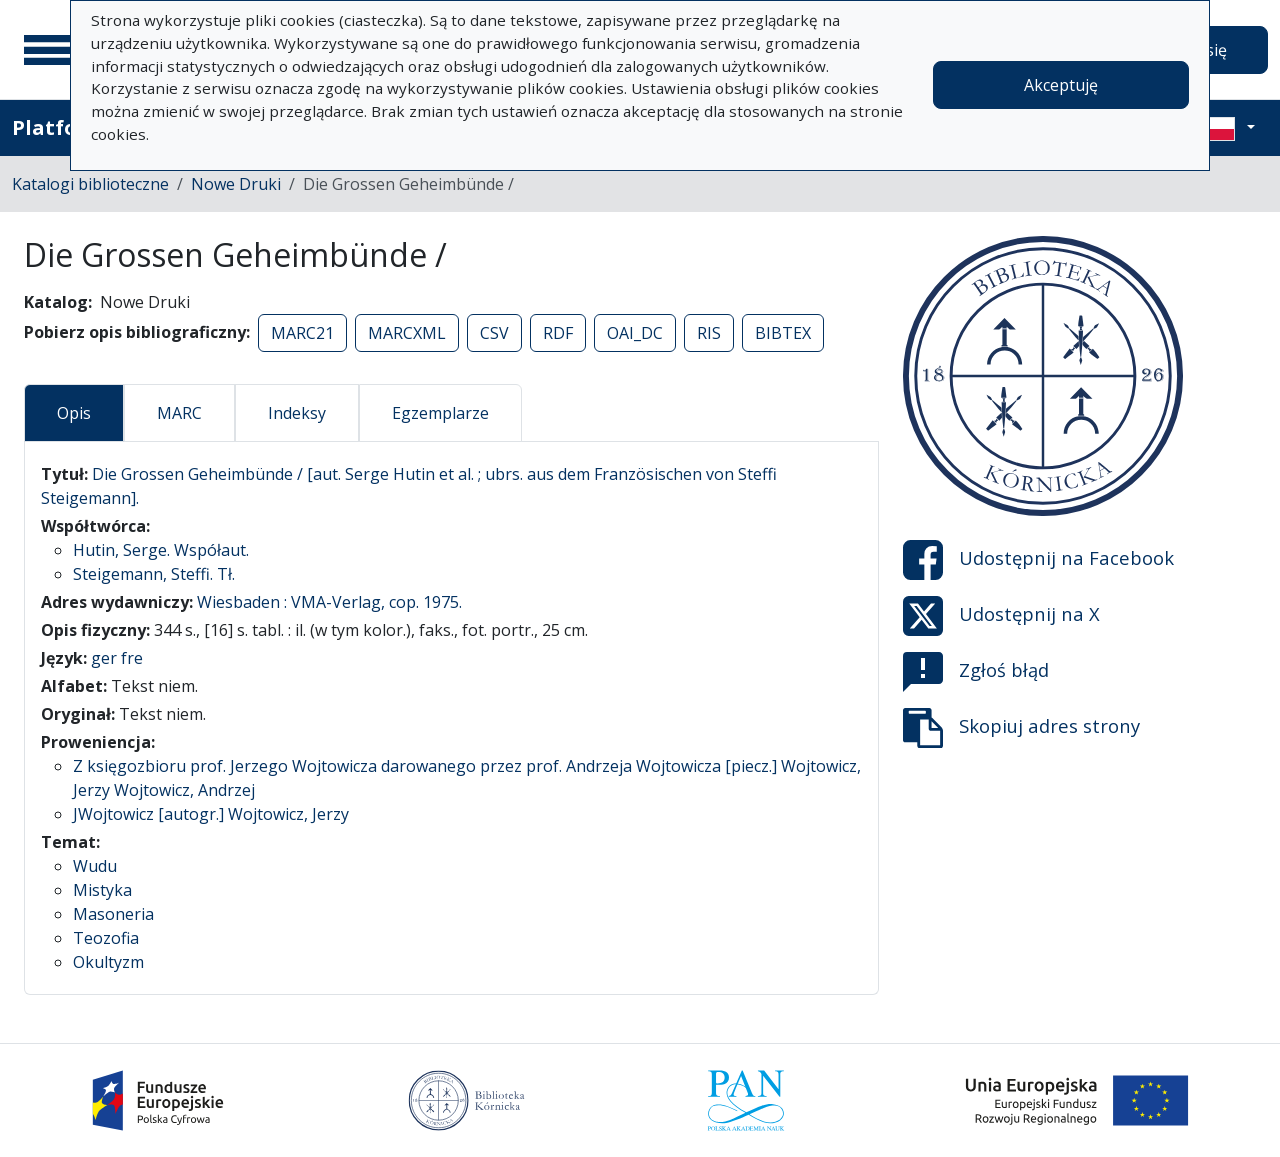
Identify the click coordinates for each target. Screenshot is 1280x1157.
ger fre (117, 658)
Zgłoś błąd (976, 672)
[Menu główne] (49, 50)
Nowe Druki (236, 184)
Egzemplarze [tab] (440, 413)
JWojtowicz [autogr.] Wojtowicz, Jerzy (211, 814)
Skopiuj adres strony (1021, 728)
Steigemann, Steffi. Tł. (154, 574)
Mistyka (102, 890)
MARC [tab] (179, 413)
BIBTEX (783, 333)
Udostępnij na (1038, 560)
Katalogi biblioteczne (90, 184)
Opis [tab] (74, 413)
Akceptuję (1061, 85)
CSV (494, 333)
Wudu (95, 866)
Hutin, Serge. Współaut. (161, 550)
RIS (709, 333)
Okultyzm (108, 962)
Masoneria (113, 914)
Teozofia (106, 938)
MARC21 (302, 333)
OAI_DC (635, 333)
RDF (558, 333)
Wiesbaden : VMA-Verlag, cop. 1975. (329, 602)
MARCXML (407, 333)
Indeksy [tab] (297, 413)
